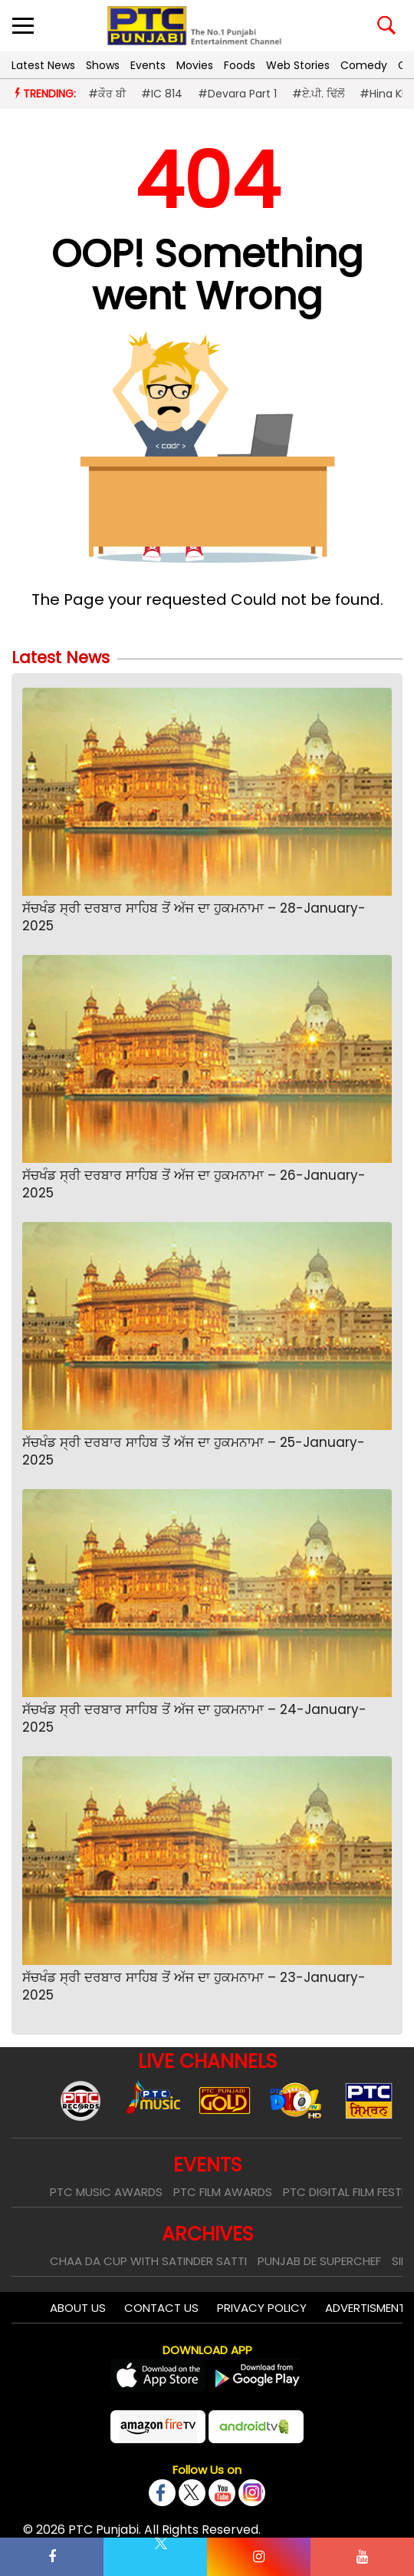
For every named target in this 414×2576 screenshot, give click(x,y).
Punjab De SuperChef (319, 2261)
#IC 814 (161, 93)
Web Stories (298, 65)
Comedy (363, 65)
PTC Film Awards (222, 2192)
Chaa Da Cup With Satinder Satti (148, 2261)
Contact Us (161, 2308)
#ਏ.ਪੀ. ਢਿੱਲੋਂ (318, 93)
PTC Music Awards (106, 2192)
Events (148, 65)
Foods (239, 65)
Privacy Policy (262, 2308)
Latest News (43, 65)
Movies (194, 65)
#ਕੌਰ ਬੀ (107, 93)
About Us (78, 2308)
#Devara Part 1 (237, 93)
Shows (103, 65)
